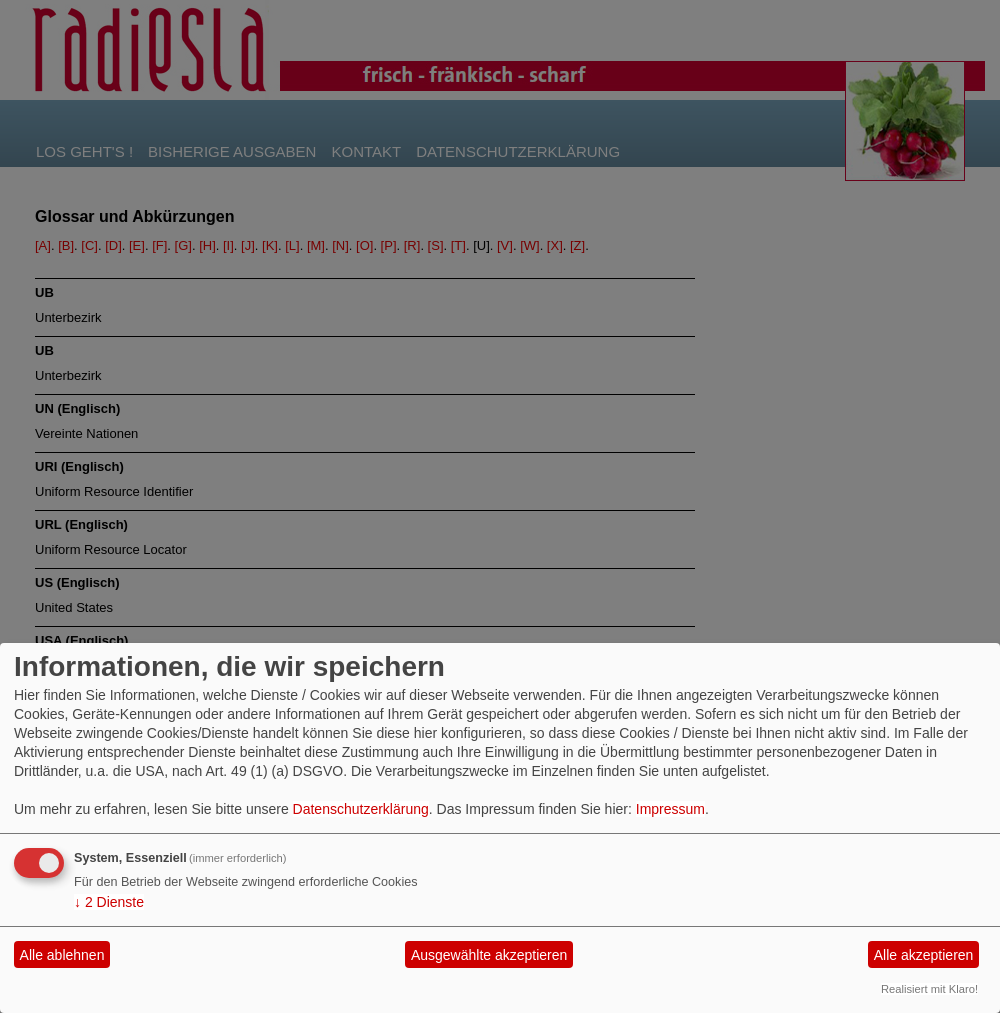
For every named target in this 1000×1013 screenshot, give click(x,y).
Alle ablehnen (62, 955)
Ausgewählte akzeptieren (489, 955)
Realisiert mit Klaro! (929, 989)
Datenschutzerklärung (361, 809)
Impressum (670, 809)
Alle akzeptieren (924, 955)
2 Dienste (109, 902)
